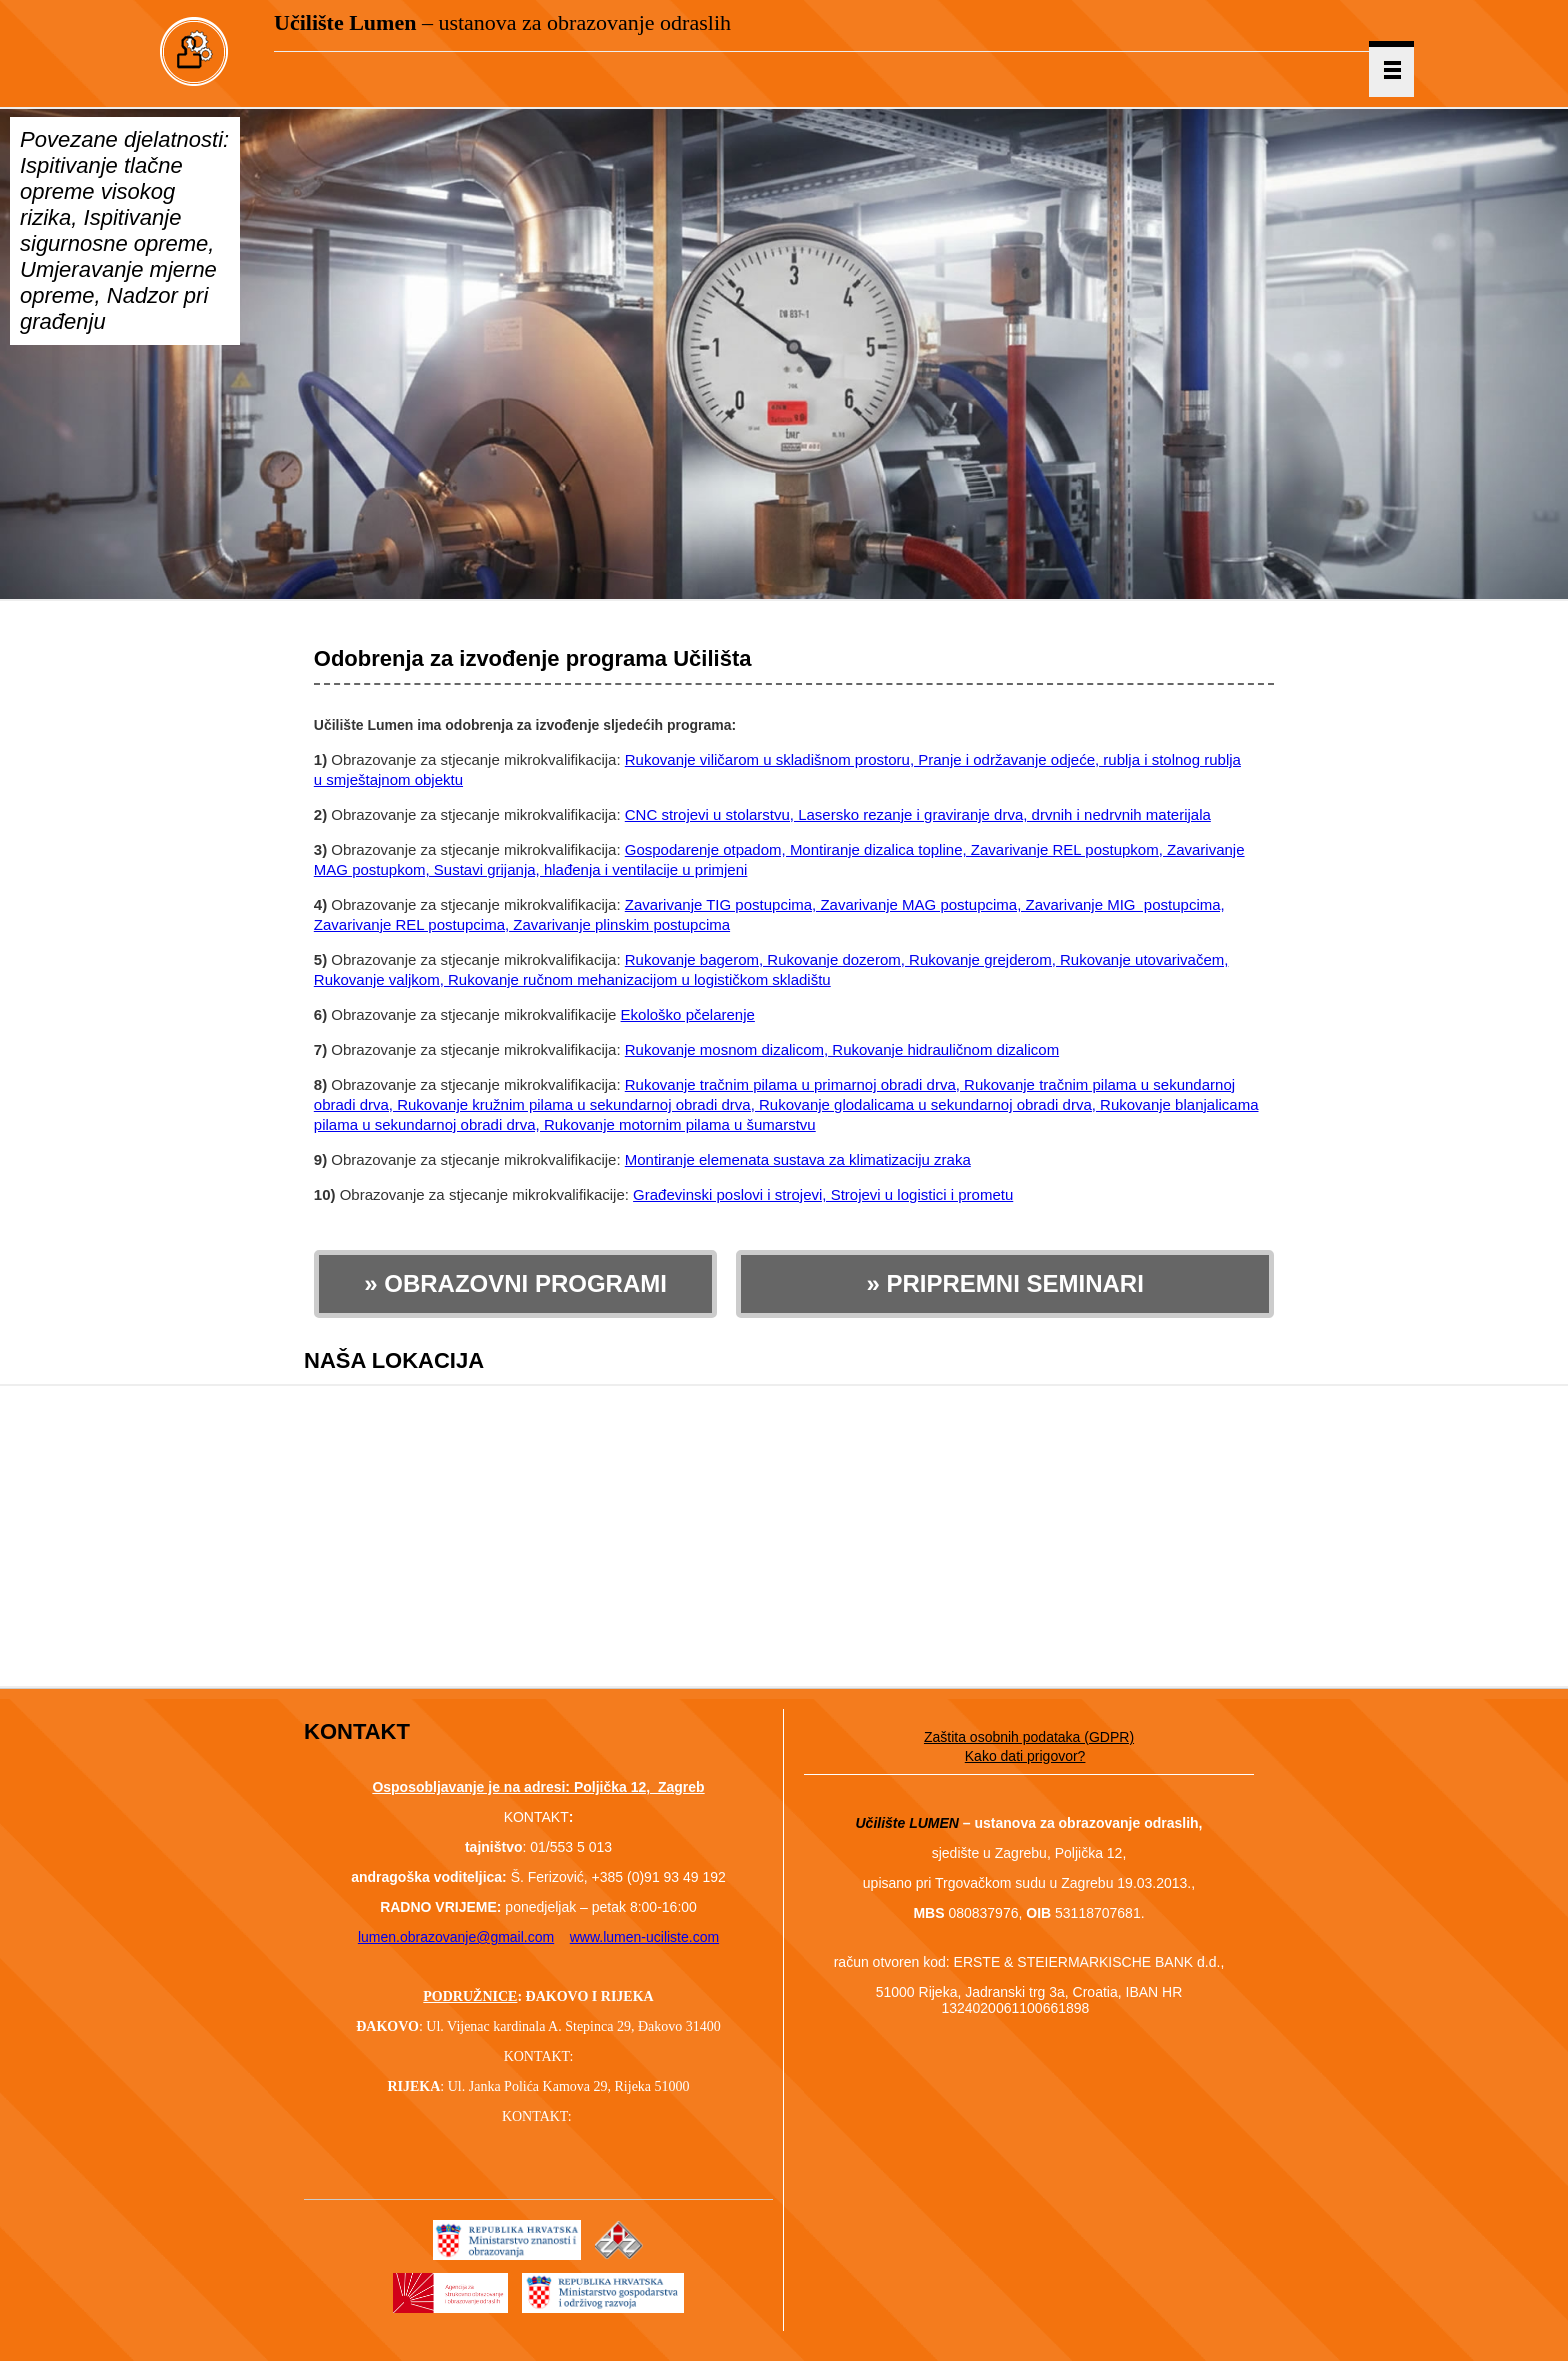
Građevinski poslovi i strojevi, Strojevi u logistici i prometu (823, 1194)
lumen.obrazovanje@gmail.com (456, 1937)
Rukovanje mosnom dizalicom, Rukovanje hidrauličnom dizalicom (842, 1049)
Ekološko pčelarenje (688, 1014)
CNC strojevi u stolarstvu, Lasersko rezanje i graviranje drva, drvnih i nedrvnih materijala (918, 814)
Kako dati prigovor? (1025, 1756)
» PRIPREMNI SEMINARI (1004, 1283)
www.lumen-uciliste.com (644, 1937)
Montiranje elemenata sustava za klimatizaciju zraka (798, 1159)
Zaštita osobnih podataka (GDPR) (1029, 1737)
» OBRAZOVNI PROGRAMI (515, 1283)
